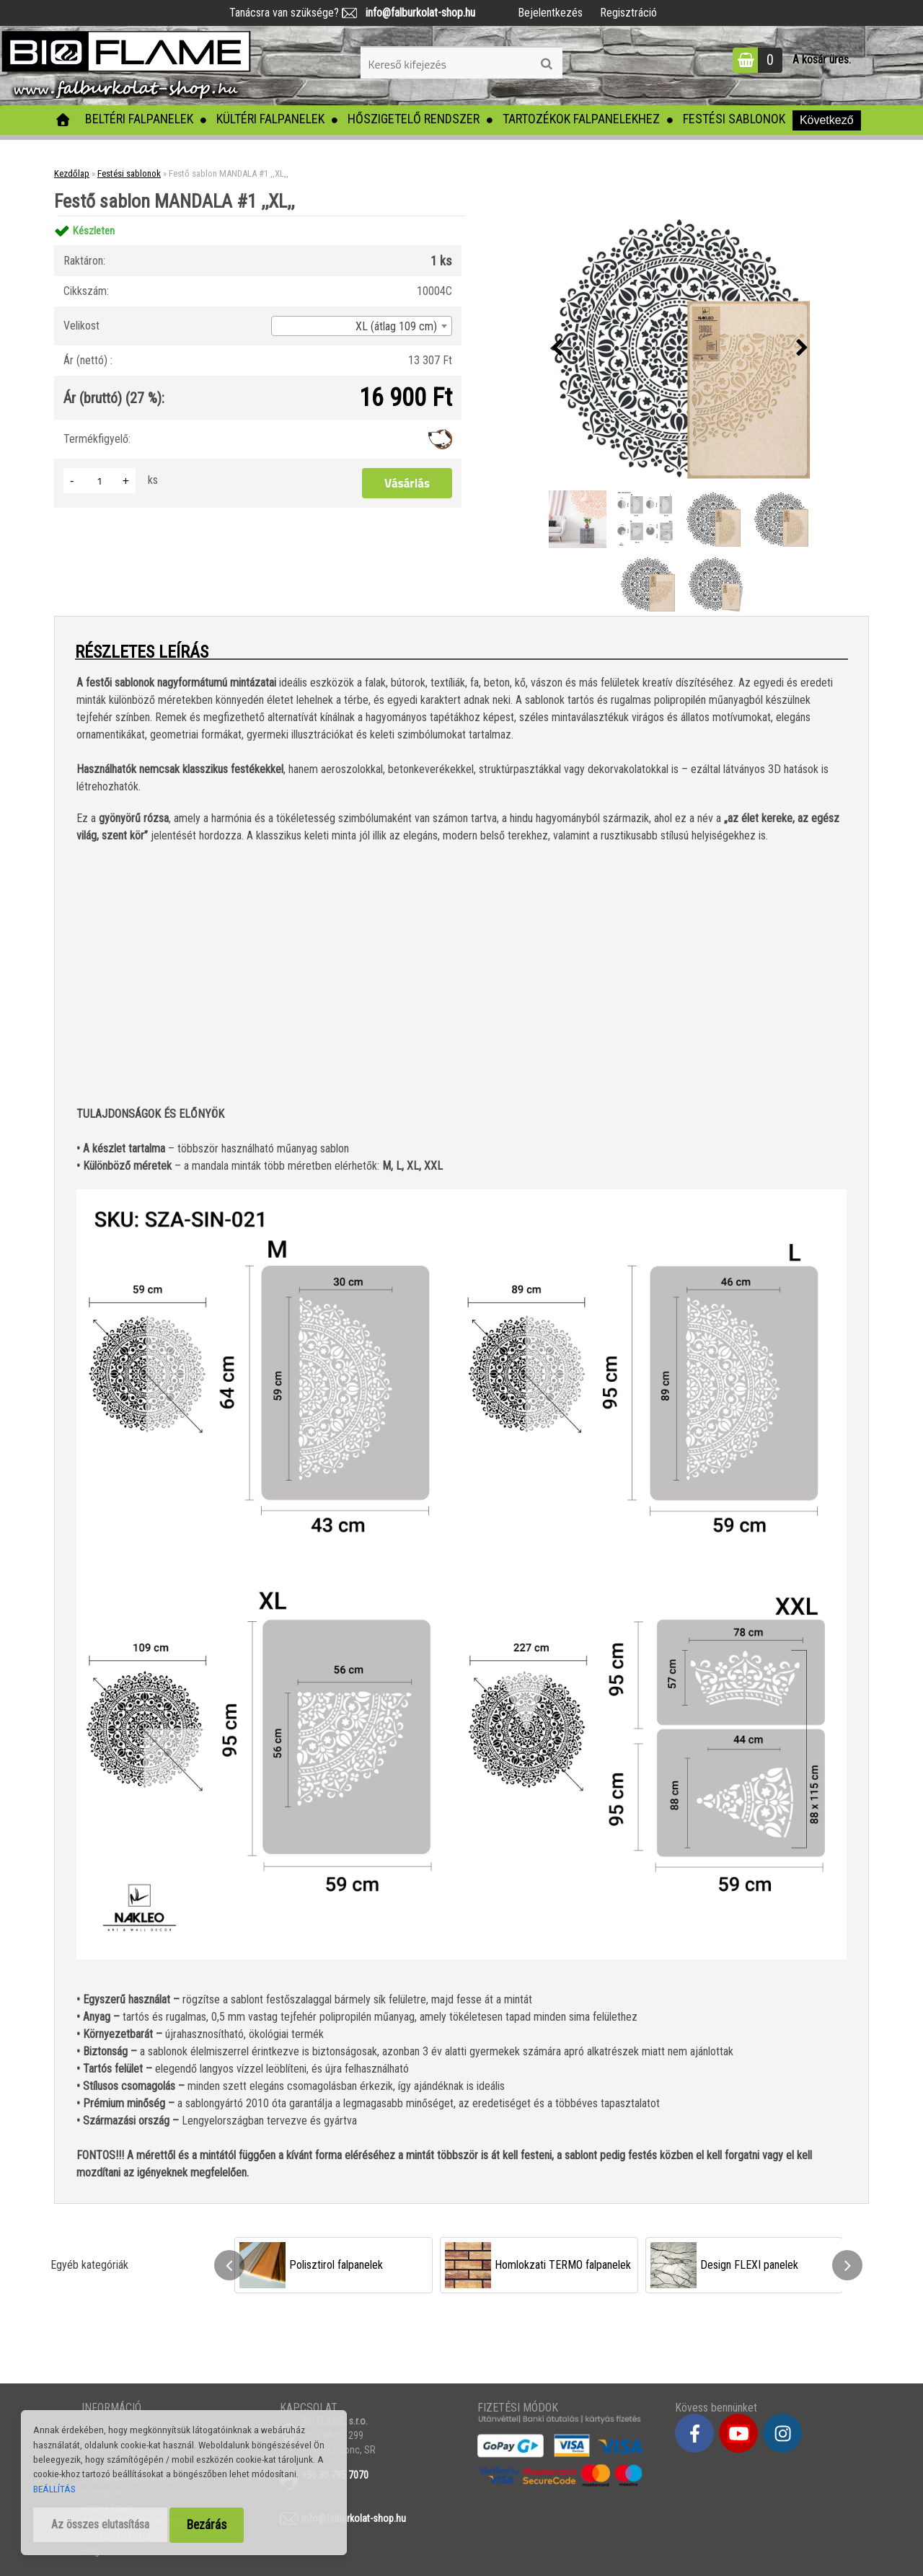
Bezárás (206, 2525)
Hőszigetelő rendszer (414, 118)
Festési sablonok (734, 118)
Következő (827, 120)
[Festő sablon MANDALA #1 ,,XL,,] (679, 348)
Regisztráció (628, 12)
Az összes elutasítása (100, 2524)
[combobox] (361, 326)
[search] (546, 64)
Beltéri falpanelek (139, 118)
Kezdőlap (71, 173)
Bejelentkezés (550, 12)
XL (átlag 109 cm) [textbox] (396, 326)
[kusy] (99, 480)
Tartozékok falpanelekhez (581, 118)
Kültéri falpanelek (270, 118)
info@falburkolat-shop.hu (416, 12)
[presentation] (557, 348)
